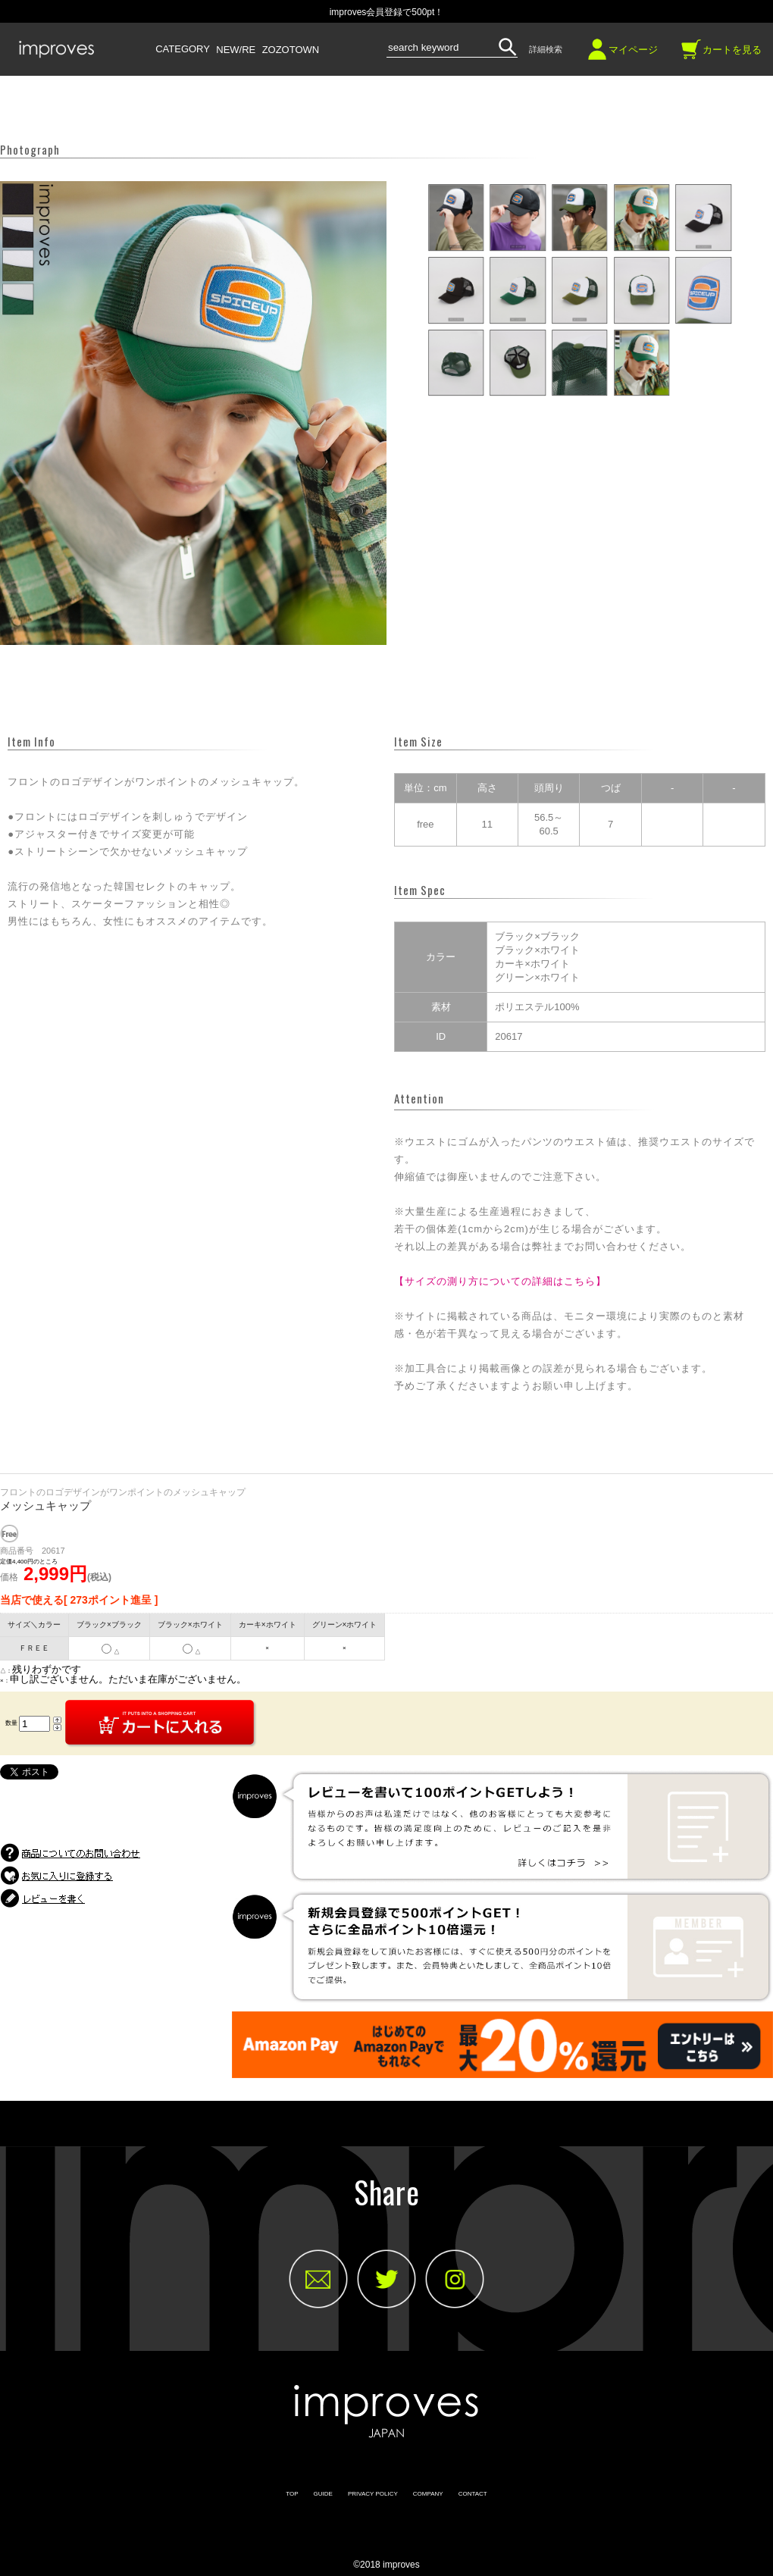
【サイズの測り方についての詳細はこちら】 (500, 1281)
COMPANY (428, 2493)
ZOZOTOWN (291, 50)
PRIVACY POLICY (373, 2493)
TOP (292, 2493)
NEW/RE (235, 50)
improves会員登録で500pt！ (387, 12)
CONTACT (472, 2493)
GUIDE (323, 2493)
